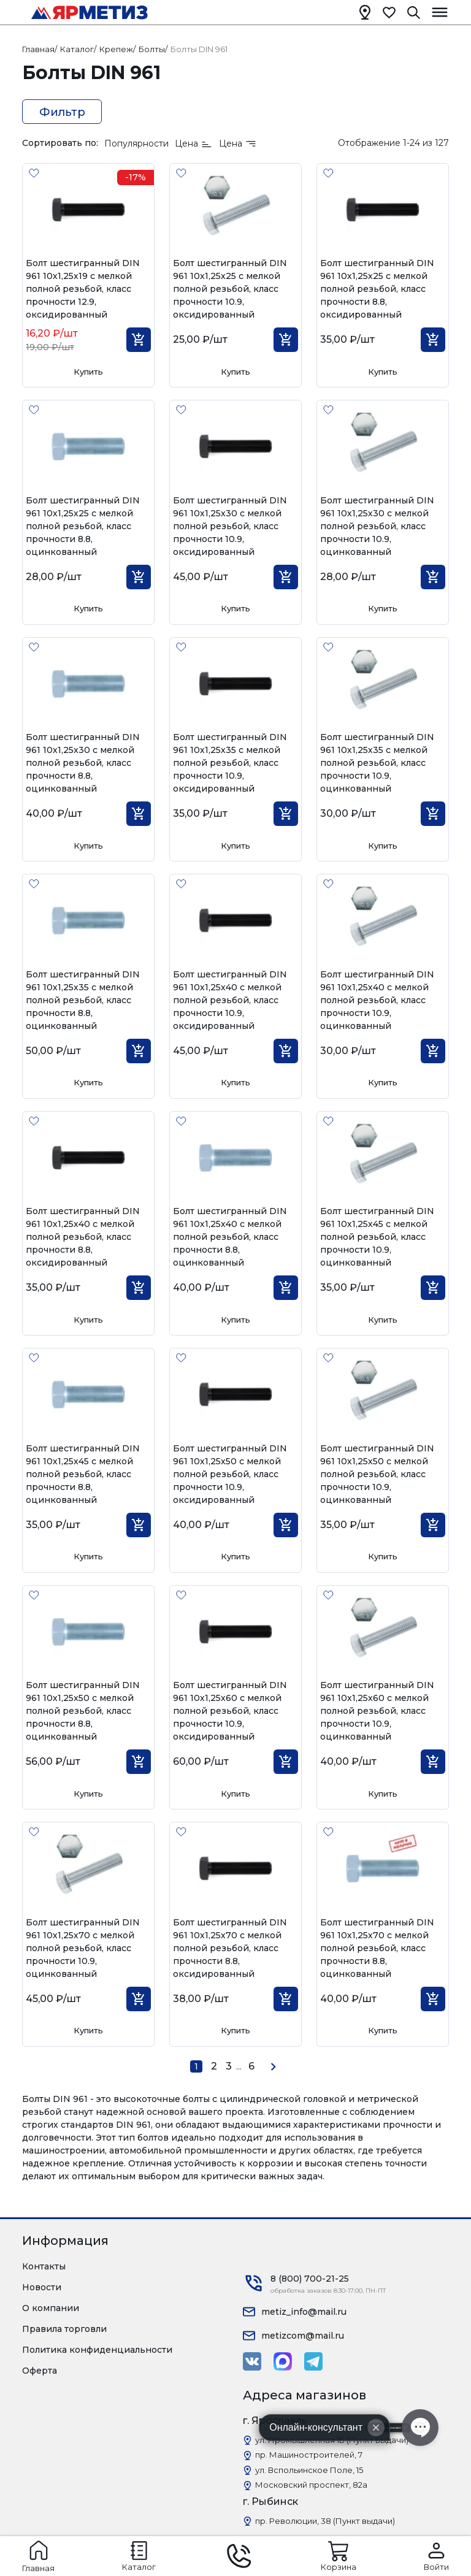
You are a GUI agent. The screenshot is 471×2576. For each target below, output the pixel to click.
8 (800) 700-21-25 (309, 2278)
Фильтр (62, 112)
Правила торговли (64, 2328)
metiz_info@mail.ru (304, 2311)
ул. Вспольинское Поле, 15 (309, 2470)
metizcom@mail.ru (302, 2335)
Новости (41, 2287)
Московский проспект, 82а (311, 2485)
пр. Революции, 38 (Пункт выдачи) (325, 2521)
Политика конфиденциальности (97, 2349)
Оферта (39, 2370)
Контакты (44, 2266)
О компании (50, 2308)
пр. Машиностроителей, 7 (308, 2454)
